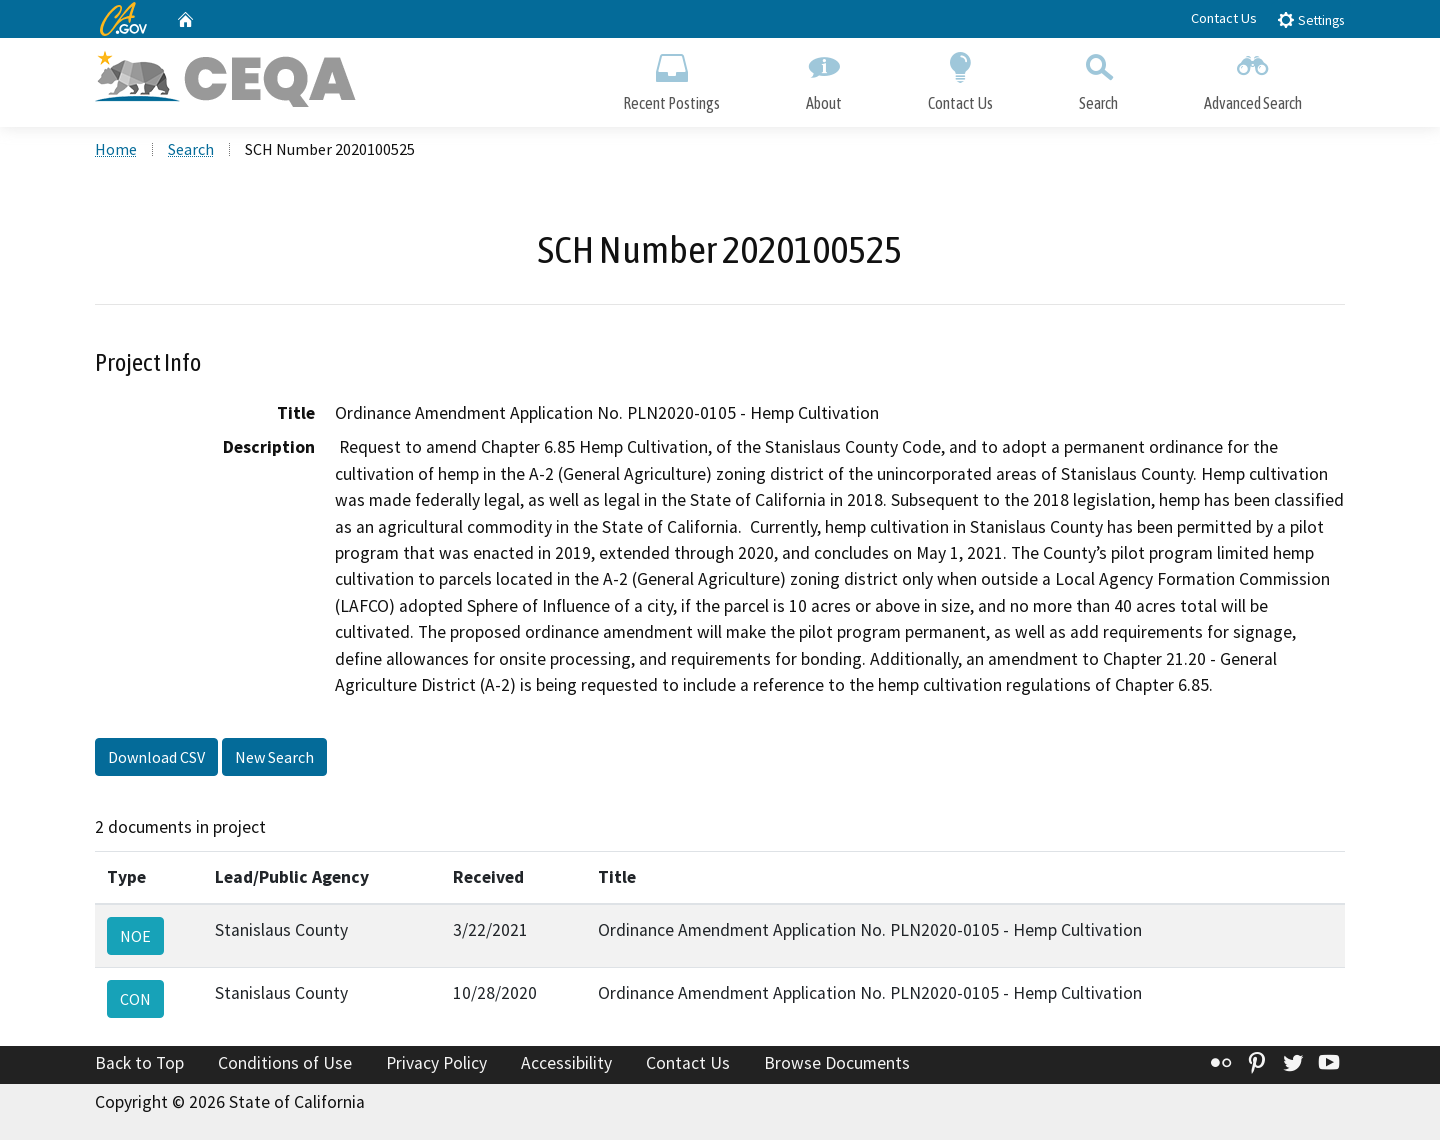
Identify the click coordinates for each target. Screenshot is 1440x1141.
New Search (274, 759)
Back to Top (139, 1065)
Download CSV (156, 759)
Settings (1310, 19)
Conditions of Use (285, 1065)
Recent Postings (671, 77)
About (824, 77)
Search (1098, 77)
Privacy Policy (436, 1065)
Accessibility (566, 1065)
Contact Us (1224, 18)
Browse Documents (837, 1065)
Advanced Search (1253, 77)
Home (116, 151)
